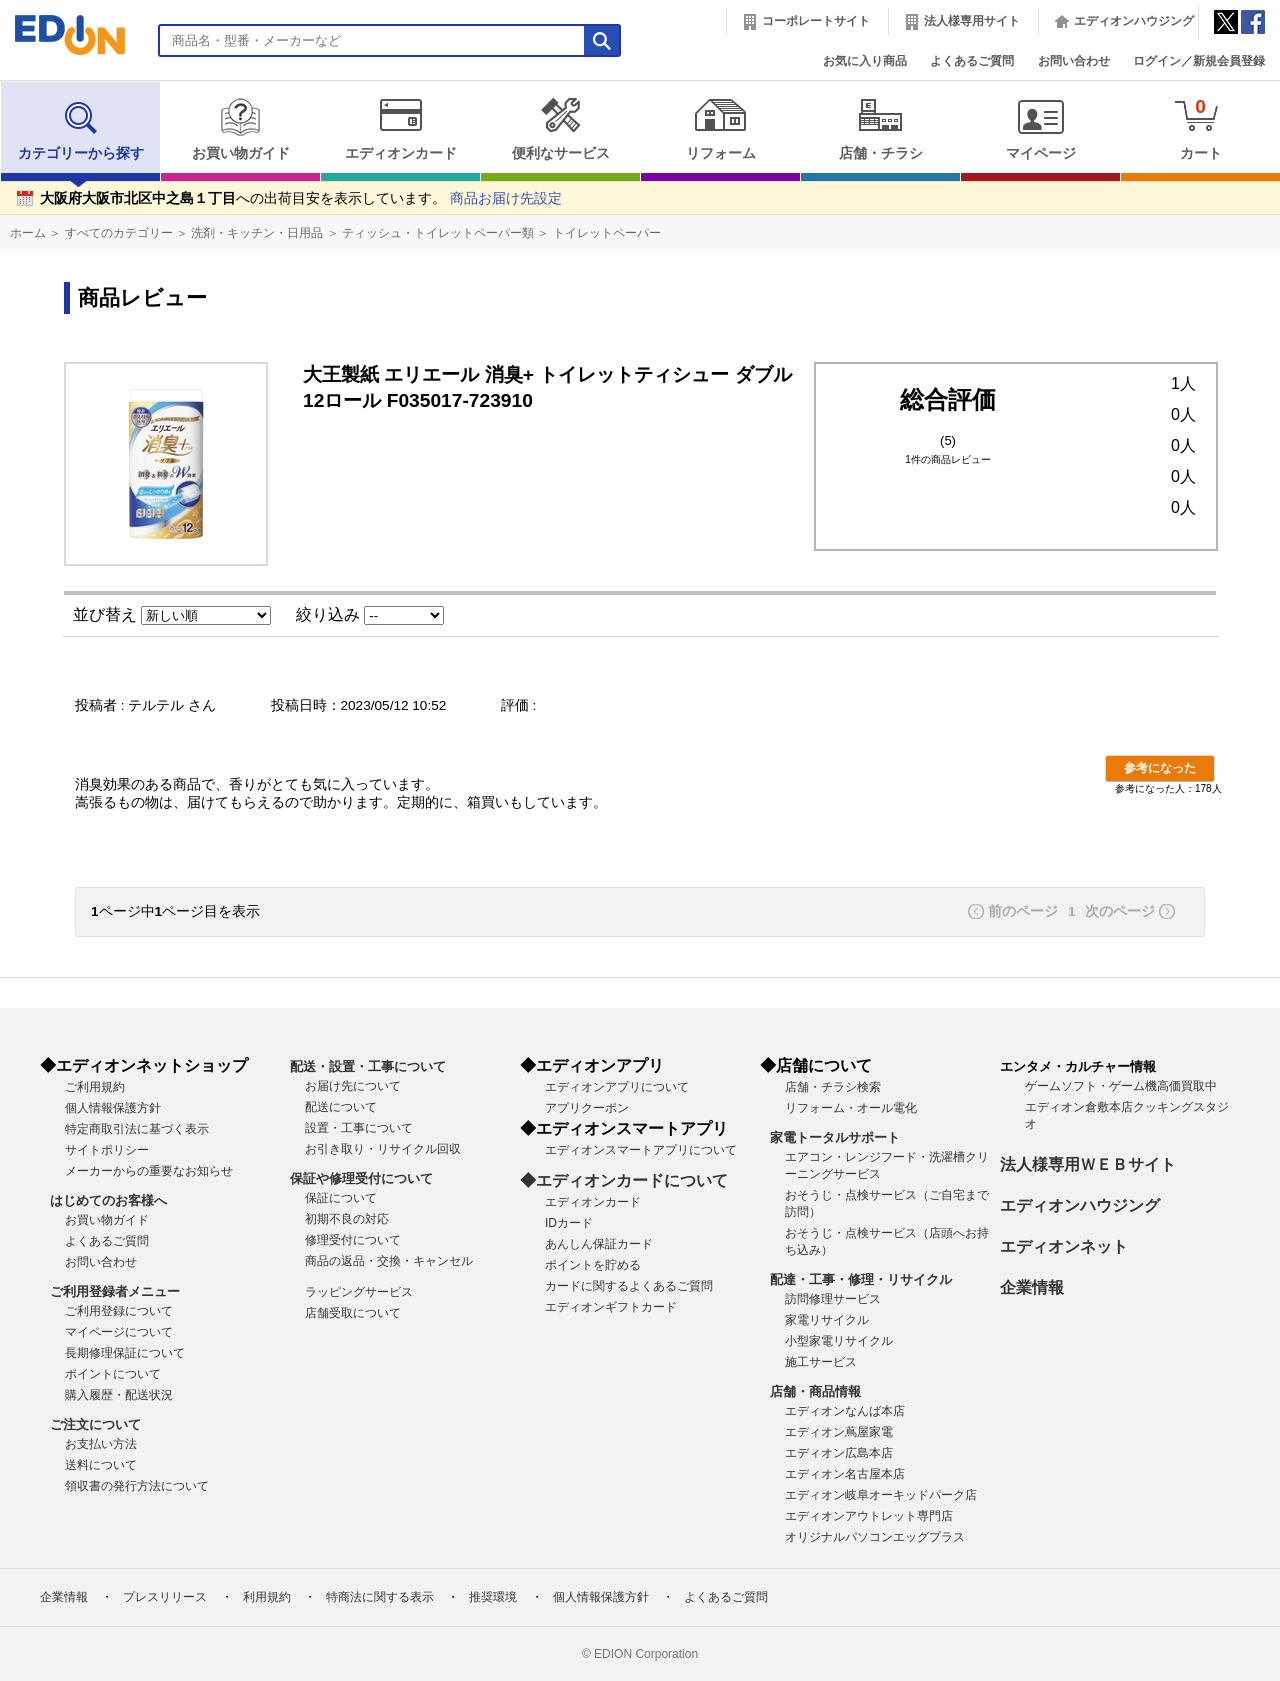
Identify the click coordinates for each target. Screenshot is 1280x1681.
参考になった (1160, 768)
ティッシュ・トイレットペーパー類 (438, 233)
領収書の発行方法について (137, 1486)
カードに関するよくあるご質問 (629, 1286)
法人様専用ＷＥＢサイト (1088, 1164)
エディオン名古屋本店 (845, 1474)
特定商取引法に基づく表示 (137, 1129)
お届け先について (353, 1086)
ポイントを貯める (593, 1265)
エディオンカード (400, 129)
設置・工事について (359, 1128)
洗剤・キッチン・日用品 (257, 233)
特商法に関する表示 (380, 1597)
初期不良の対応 (347, 1219)
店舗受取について (353, 1313)
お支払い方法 (101, 1444)
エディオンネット (1064, 1246)
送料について (101, 1465)
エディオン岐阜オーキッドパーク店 (881, 1495)
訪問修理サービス (833, 1299)
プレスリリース (165, 1597)
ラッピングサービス (359, 1292)
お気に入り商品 (865, 61)
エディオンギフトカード (611, 1307)
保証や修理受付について (361, 1178)
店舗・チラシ (880, 129)
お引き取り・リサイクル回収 (383, 1149)
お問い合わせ (1074, 61)
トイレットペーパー (607, 233)
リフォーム (720, 129)
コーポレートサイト (816, 21)
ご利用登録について (119, 1311)
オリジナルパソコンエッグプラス (875, 1537)
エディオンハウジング (1134, 21)
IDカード (569, 1223)
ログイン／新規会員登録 (1199, 61)
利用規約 (267, 1597)
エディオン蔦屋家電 (839, 1432)
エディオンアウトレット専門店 (869, 1516)
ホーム (28, 233)
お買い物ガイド (240, 129)
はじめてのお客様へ (108, 1200)
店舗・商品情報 (815, 1391)
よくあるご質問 (972, 61)
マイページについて (119, 1332)
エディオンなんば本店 (845, 1411)
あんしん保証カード (599, 1244)
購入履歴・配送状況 (119, 1395)
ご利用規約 (95, 1087)
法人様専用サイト (972, 21)
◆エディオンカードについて (624, 1180)
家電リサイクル (827, 1320)
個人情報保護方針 (113, 1108)
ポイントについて (113, 1374)
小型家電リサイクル (839, 1341)
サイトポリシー (107, 1150)
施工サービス (821, 1362)
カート (1200, 128)
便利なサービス (560, 129)
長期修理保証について (125, 1353)
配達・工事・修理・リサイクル (861, 1279)
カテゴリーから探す (81, 129)
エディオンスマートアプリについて (641, 1150)
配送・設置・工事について (368, 1066)
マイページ (1040, 129)
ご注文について (95, 1424)
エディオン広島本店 (839, 1453)
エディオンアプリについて (617, 1087)
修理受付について (353, 1240)
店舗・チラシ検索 (833, 1087)
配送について (341, 1107)
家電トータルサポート (835, 1137)
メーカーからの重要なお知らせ (149, 1171)
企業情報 (1032, 1287)
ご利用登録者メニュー (115, 1291)
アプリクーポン (587, 1108)
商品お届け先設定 (506, 198)
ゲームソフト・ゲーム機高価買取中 (1121, 1086)
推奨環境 (493, 1597)
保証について (341, 1198)
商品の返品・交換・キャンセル (389, 1261)
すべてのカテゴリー (119, 233)
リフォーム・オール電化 (851, 1108)
